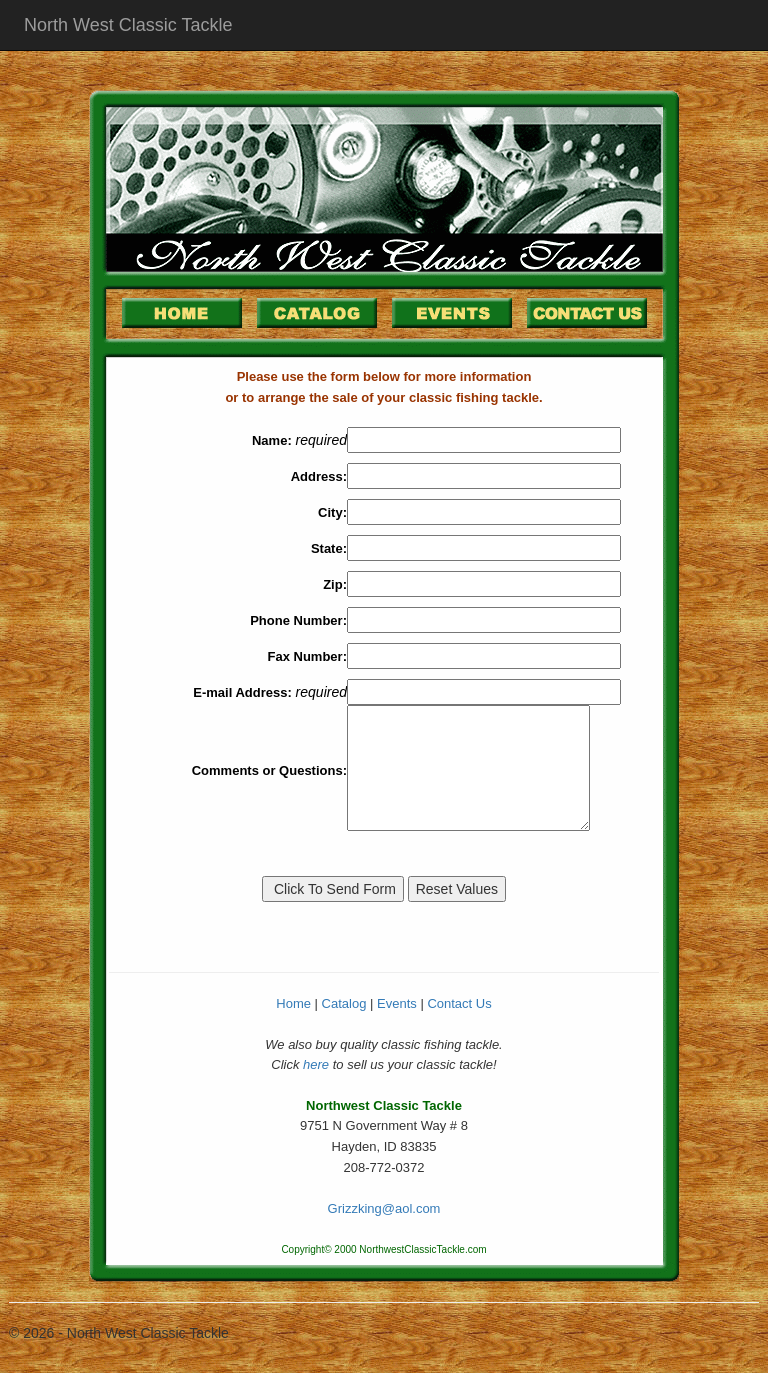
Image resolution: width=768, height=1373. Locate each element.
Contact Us (459, 1003)
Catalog (344, 1003)
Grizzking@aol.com (384, 1208)
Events (397, 1003)
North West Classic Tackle (128, 25)
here (316, 1064)
